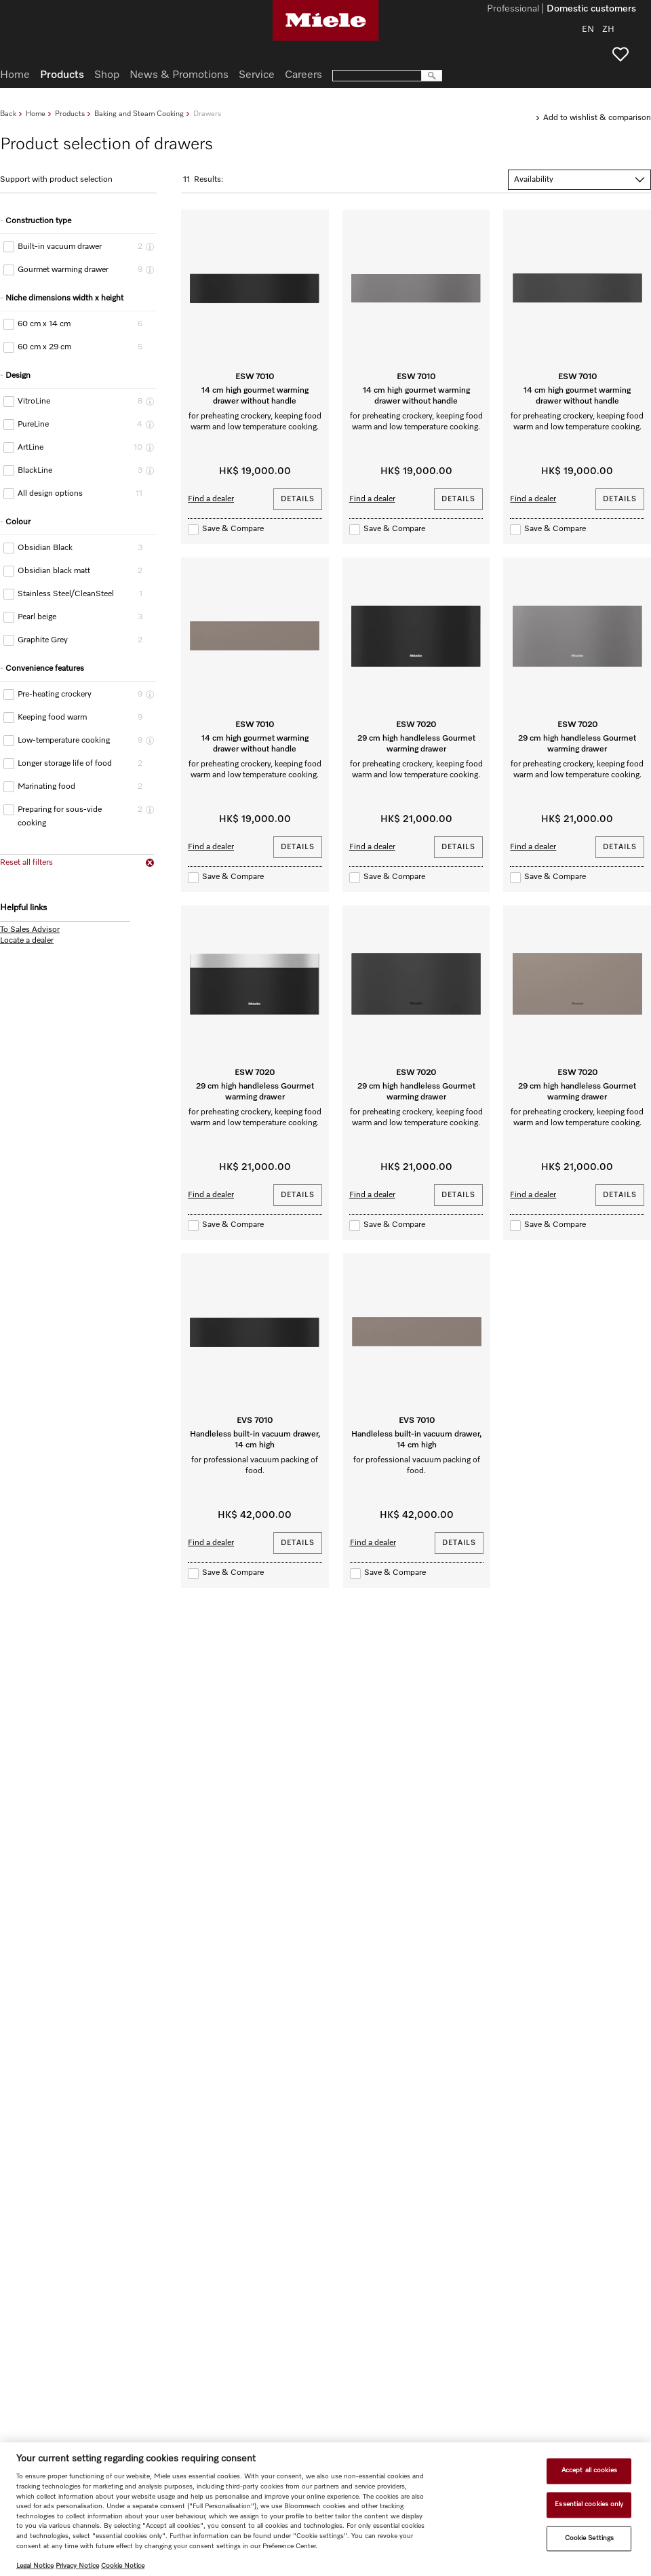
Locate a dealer (27, 941)
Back (8, 113)
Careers (303, 75)
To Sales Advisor (30, 930)
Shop (106, 75)
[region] (325, 2509)
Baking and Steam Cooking (139, 113)
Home (35, 113)
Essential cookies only (589, 2504)
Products (70, 113)
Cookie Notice (122, 2565)
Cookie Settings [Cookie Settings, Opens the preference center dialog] (589, 2538)
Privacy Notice (77, 2565)
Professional (513, 9)
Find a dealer (211, 499)
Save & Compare (233, 529)
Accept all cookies (589, 2470)
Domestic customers (591, 9)
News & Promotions (179, 75)
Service (257, 75)
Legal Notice (35, 2565)
